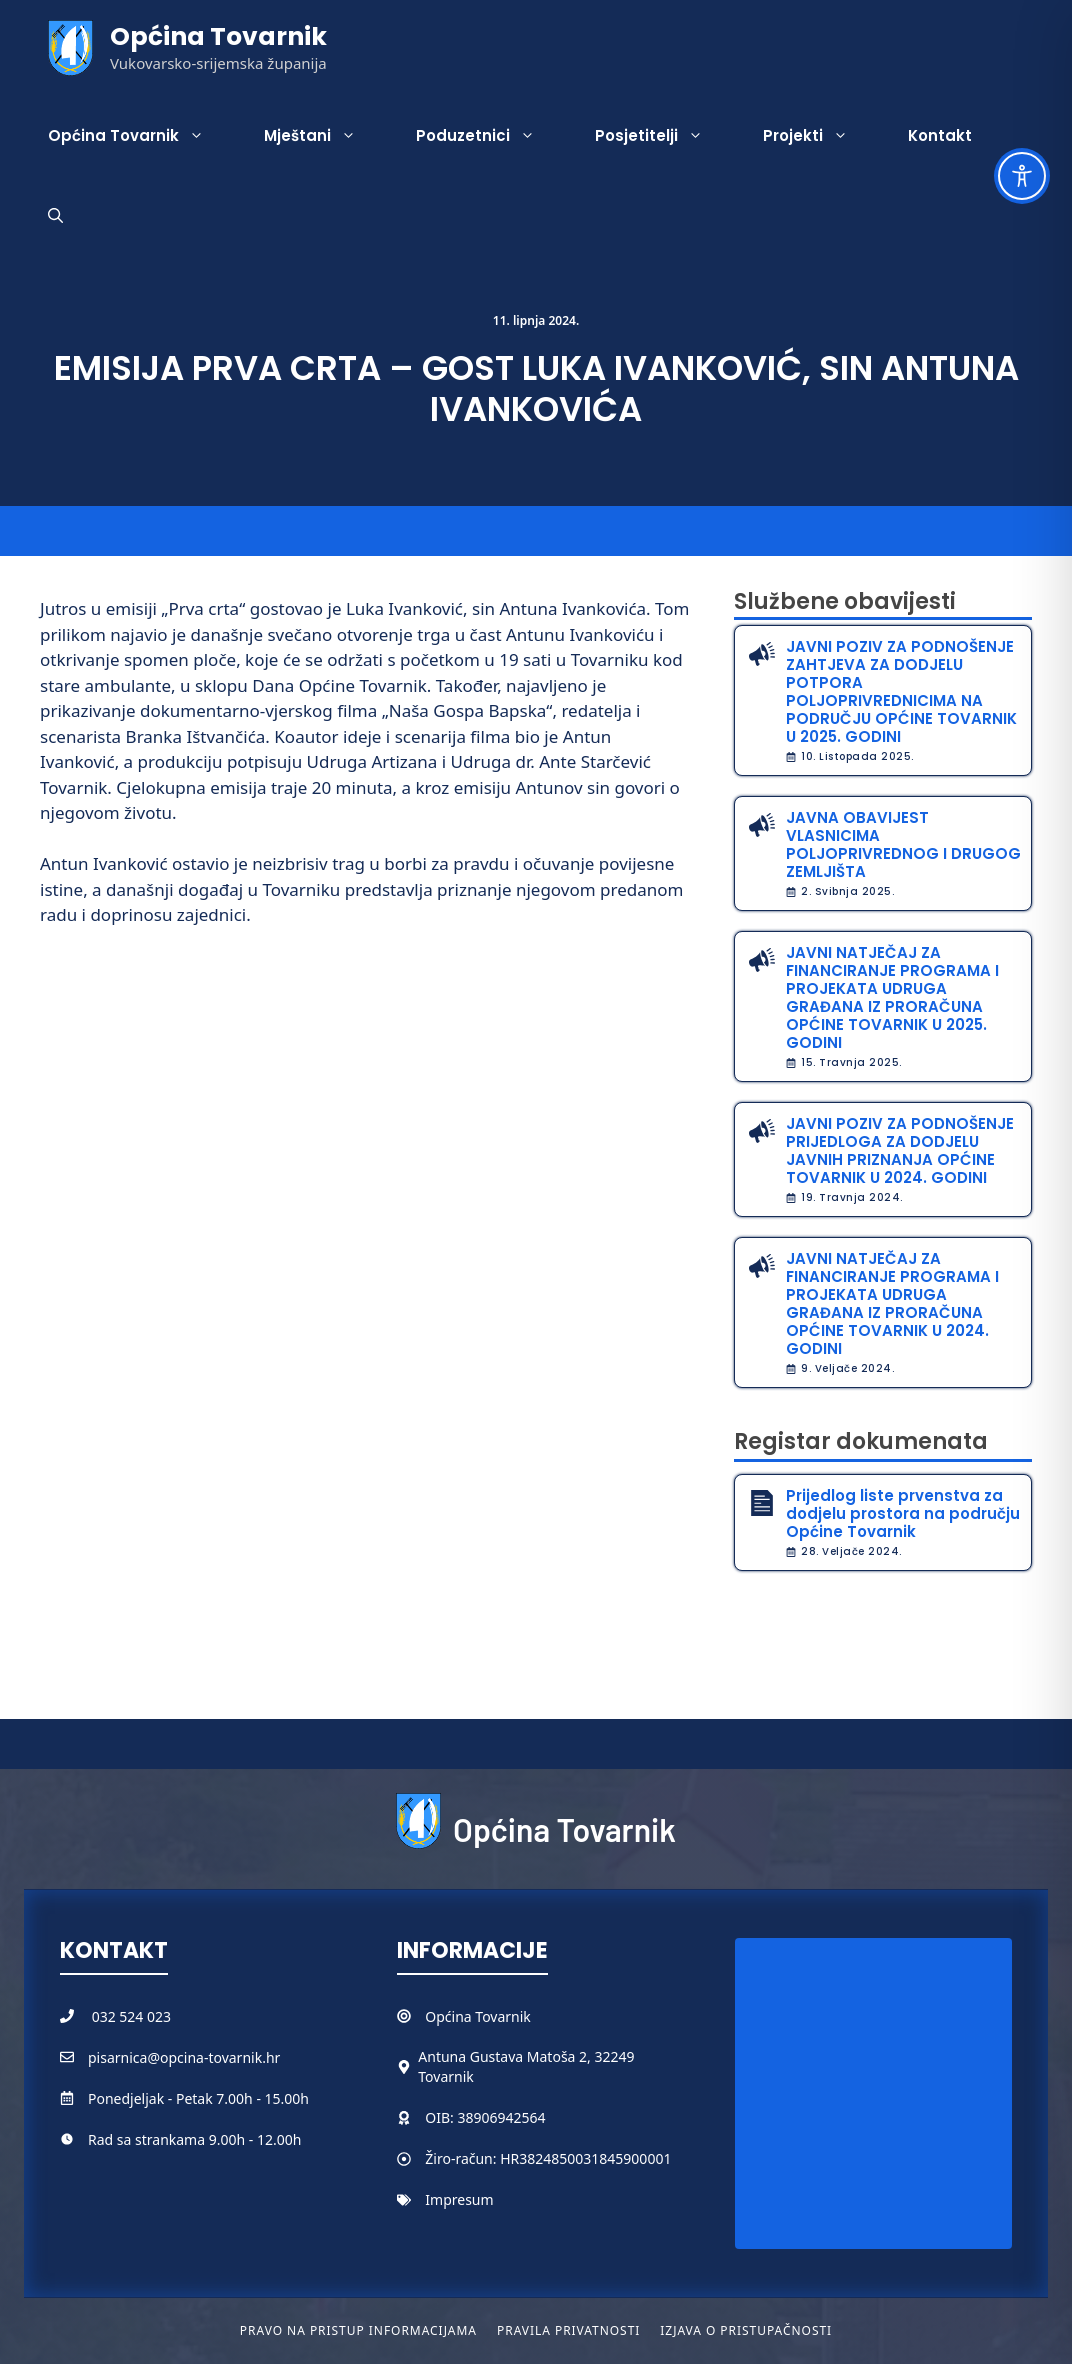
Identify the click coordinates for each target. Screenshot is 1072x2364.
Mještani (325, 136)
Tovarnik (502, 2016)
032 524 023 (131, 2016)
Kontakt (940, 135)
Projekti (820, 136)
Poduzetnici (490, 136)
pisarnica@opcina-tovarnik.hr (184, 2057)
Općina (450, 2016)
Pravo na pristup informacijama (358, 2330)
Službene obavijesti (845, 601)
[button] (55, 216)
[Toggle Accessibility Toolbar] (1022, 176)
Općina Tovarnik (218, 36)
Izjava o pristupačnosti (746, 2330)
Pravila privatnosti (568, 2330)
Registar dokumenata (861, 1441)
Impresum (459, 2199)
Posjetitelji (664, 136)
